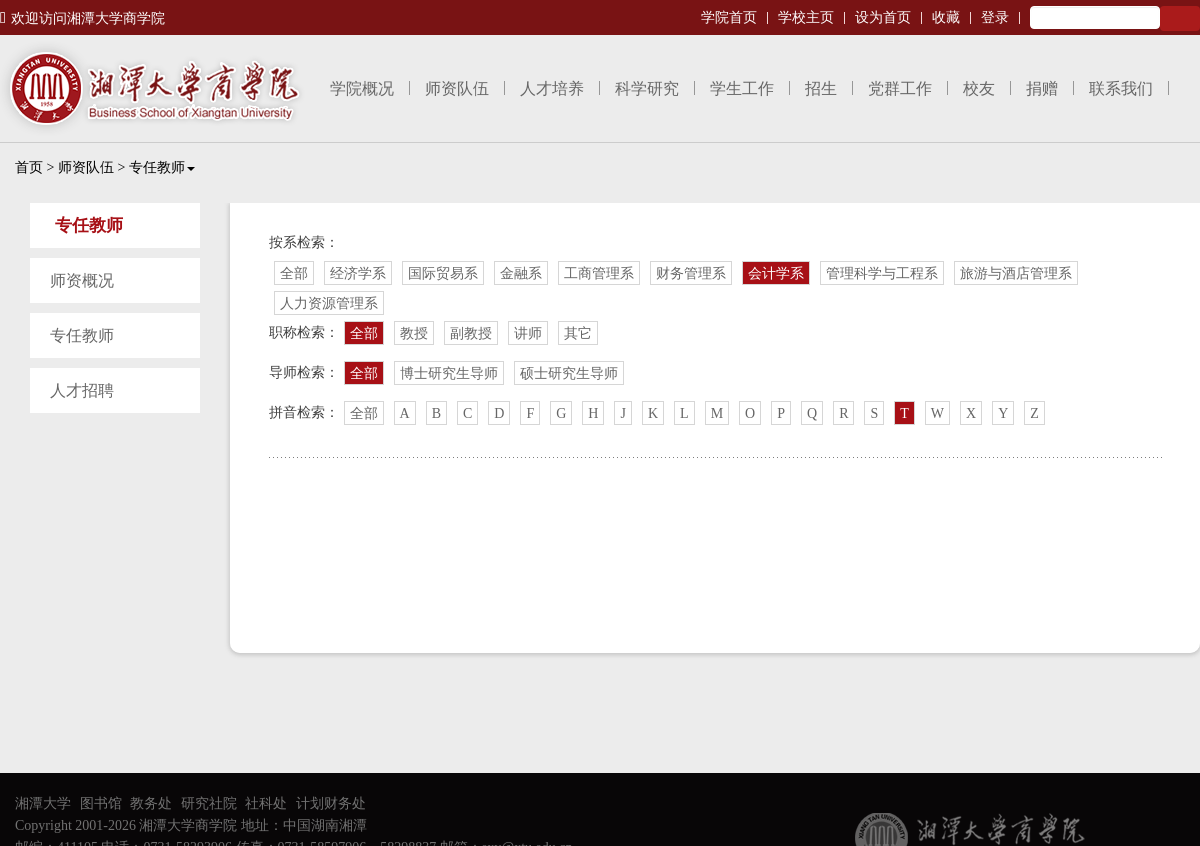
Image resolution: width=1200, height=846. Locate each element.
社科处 (266, 803)
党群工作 (900, 88)
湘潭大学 (43, 803)
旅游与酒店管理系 (1016, 273)
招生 (821, 88)
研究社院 (209, 803)
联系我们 (1121, 88)
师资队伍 (457, 88)
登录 (995, 17)
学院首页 (729, 17)
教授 (414, 333)
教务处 (151, 803)
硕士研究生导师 (569, 373)
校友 (979, 88)
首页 (29, 167)
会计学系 (776, 273)
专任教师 (162, 167)
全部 (294, 273)
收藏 (946, 17)
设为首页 (883, 17)
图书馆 (101, 803)
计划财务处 (331, 803)
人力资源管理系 (329, 303)
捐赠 (1042, 88)
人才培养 (552, 88)
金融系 (521, 273)
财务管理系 (691, 273)
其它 (578, 333)
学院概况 (362, 88)
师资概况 (82, 280)
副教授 (471, 333)
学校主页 (806, 17)
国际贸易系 (443, 273)
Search (1180, 18)
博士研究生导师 (449, 373)
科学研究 (647, 88)
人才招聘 (82, 390)
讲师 (528, 333)
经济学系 (358, 273)
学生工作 (742, 88)
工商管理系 (599, 273)
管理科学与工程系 (882, 273)
